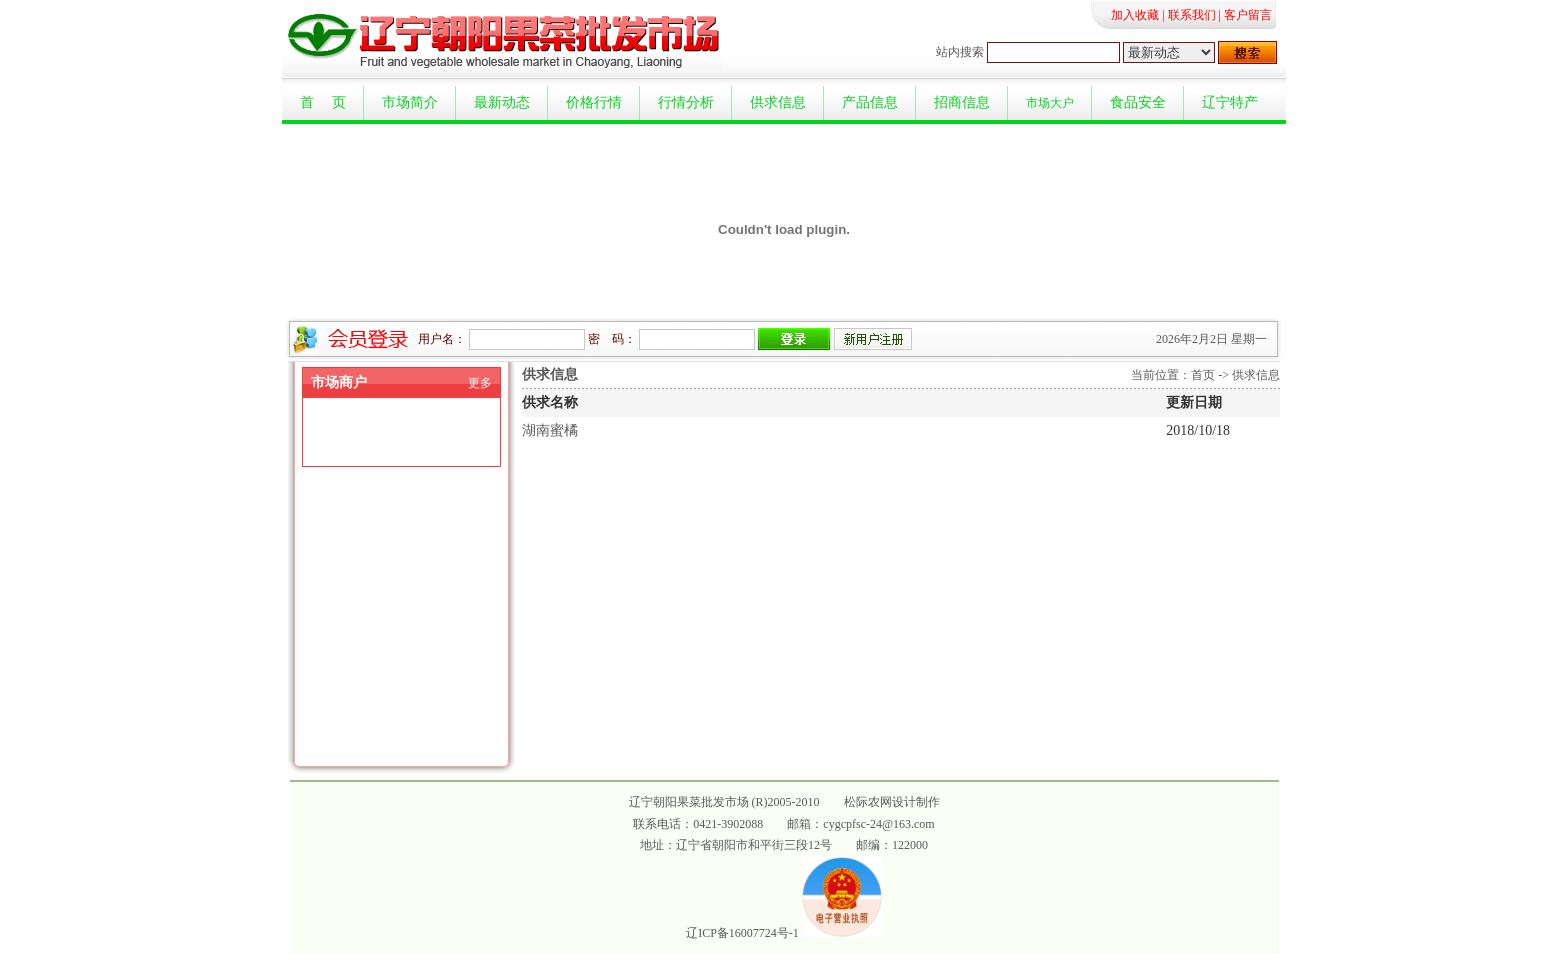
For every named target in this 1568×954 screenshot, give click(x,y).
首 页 (323, 102)
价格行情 (594, 102)
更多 (480, 383)
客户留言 (1248, 15)
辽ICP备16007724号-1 (742, 933)
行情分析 (686, 102)
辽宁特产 (1230, 102)
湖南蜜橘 (550, 430)
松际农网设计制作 (892, 802)
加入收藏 (1135, 15)
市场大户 (1050, 103)
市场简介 (410, 102)
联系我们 (1192, 15)
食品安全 (1138, 102)
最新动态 (502, 102)
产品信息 (870, 102)
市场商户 (339, 382)
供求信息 (778, 102)
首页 (1203, 375)
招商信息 (962, 102)
